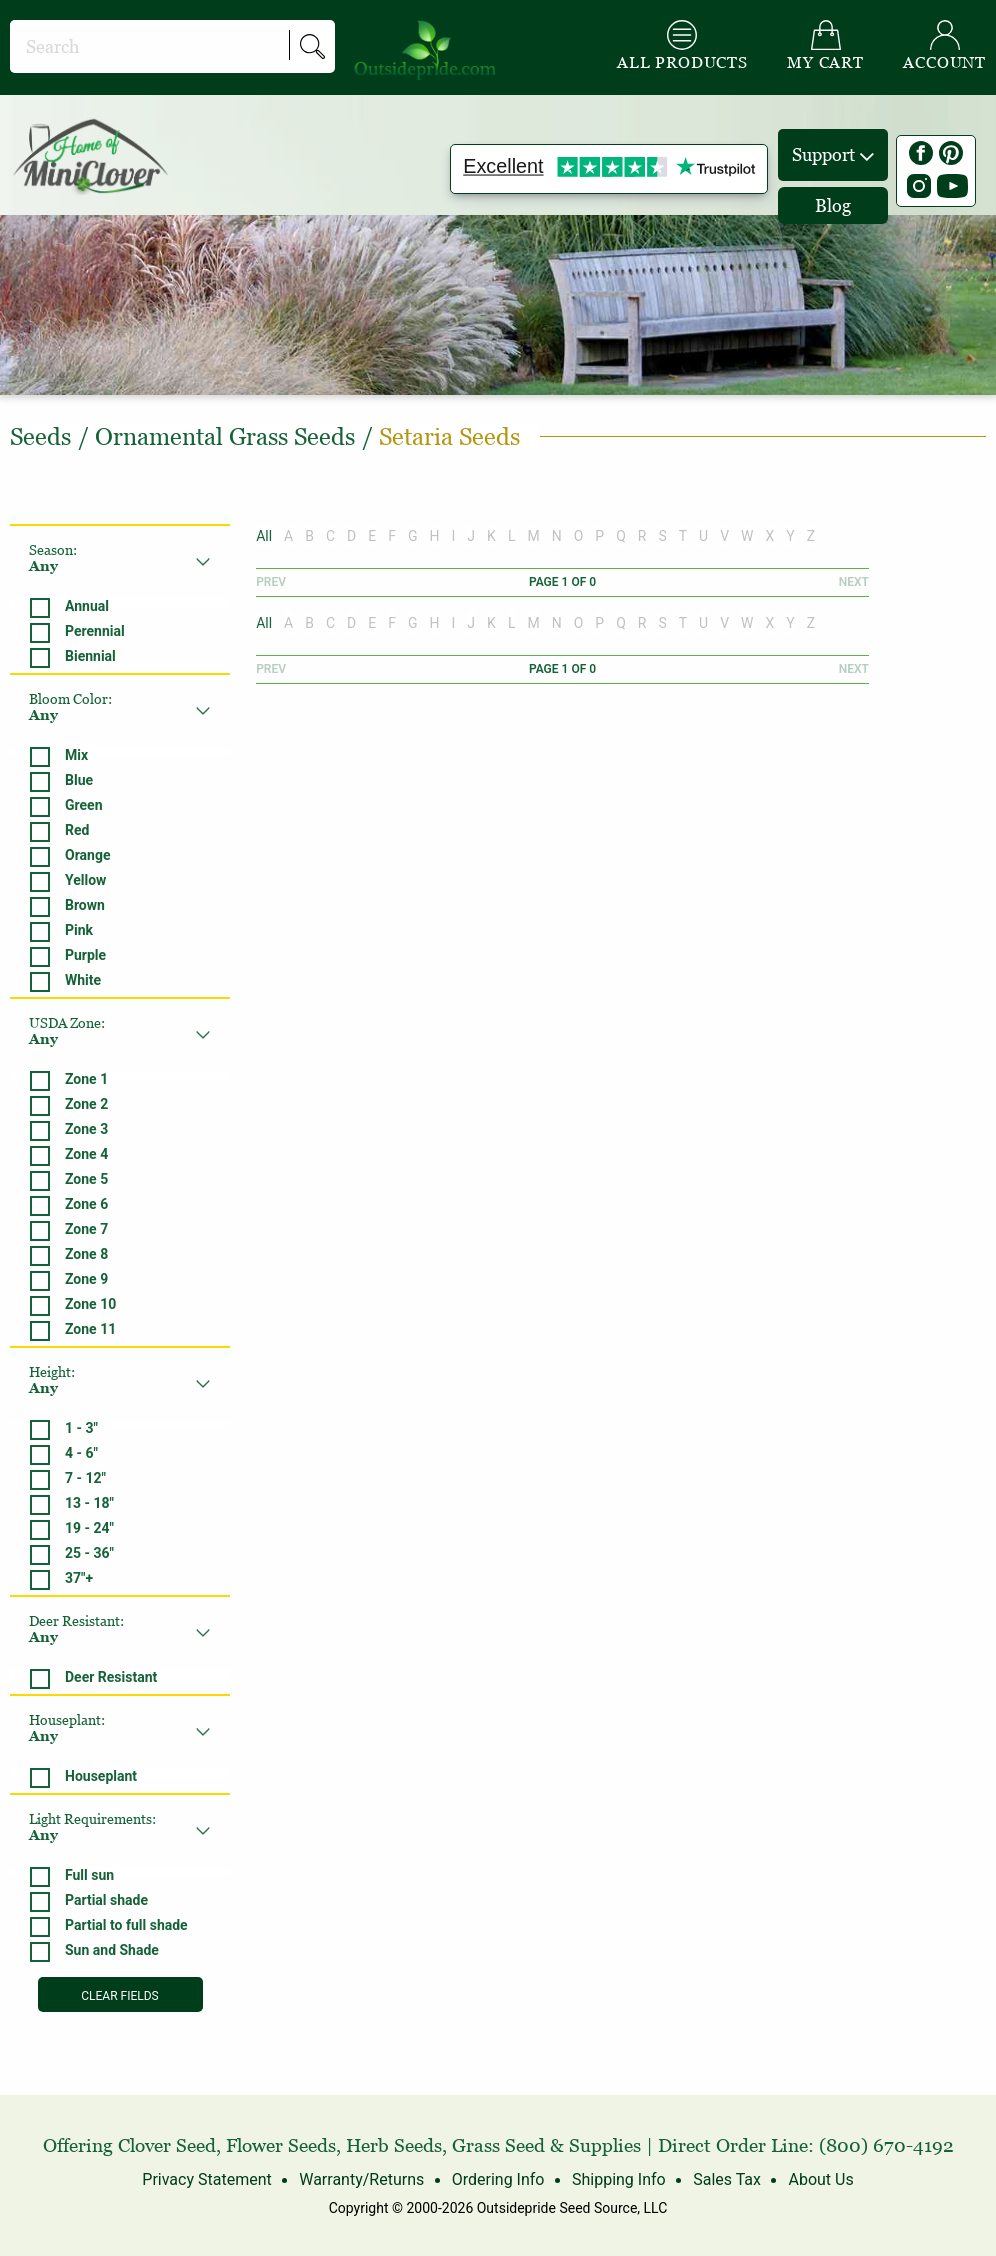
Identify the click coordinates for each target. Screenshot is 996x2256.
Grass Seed (498, 2145)
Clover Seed (167, 2145)
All (264, 536)
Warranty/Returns (361, 2179)
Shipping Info (619, 2179)
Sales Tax (727, 2179)
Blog (833, 205)
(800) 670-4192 (886, 2145)
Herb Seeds (394, 2145)
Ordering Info (498, 2179)
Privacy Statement (206, 2179)
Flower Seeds (281, 2145)
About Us (820, 2179)
